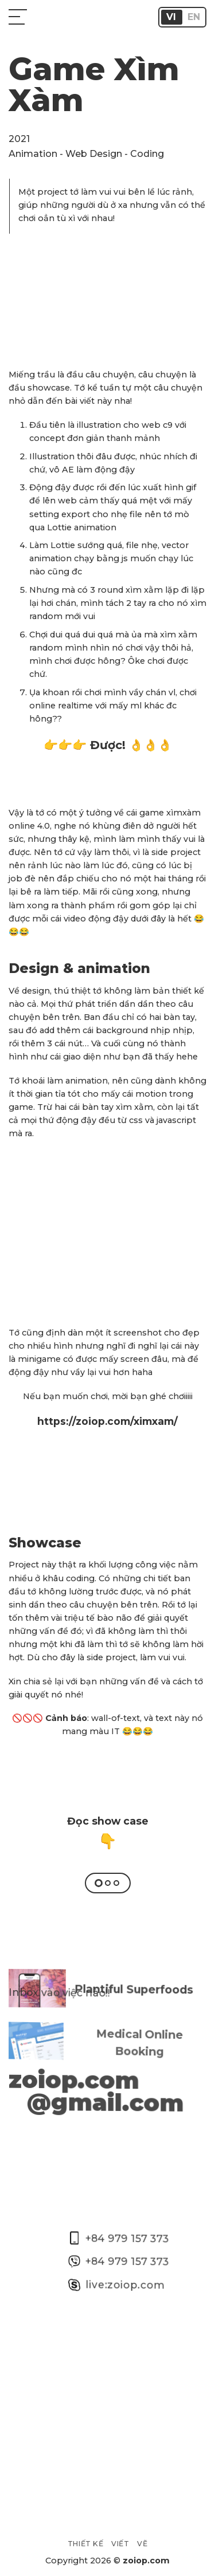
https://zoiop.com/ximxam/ (107, 1421)
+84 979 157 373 (119, 2220)
